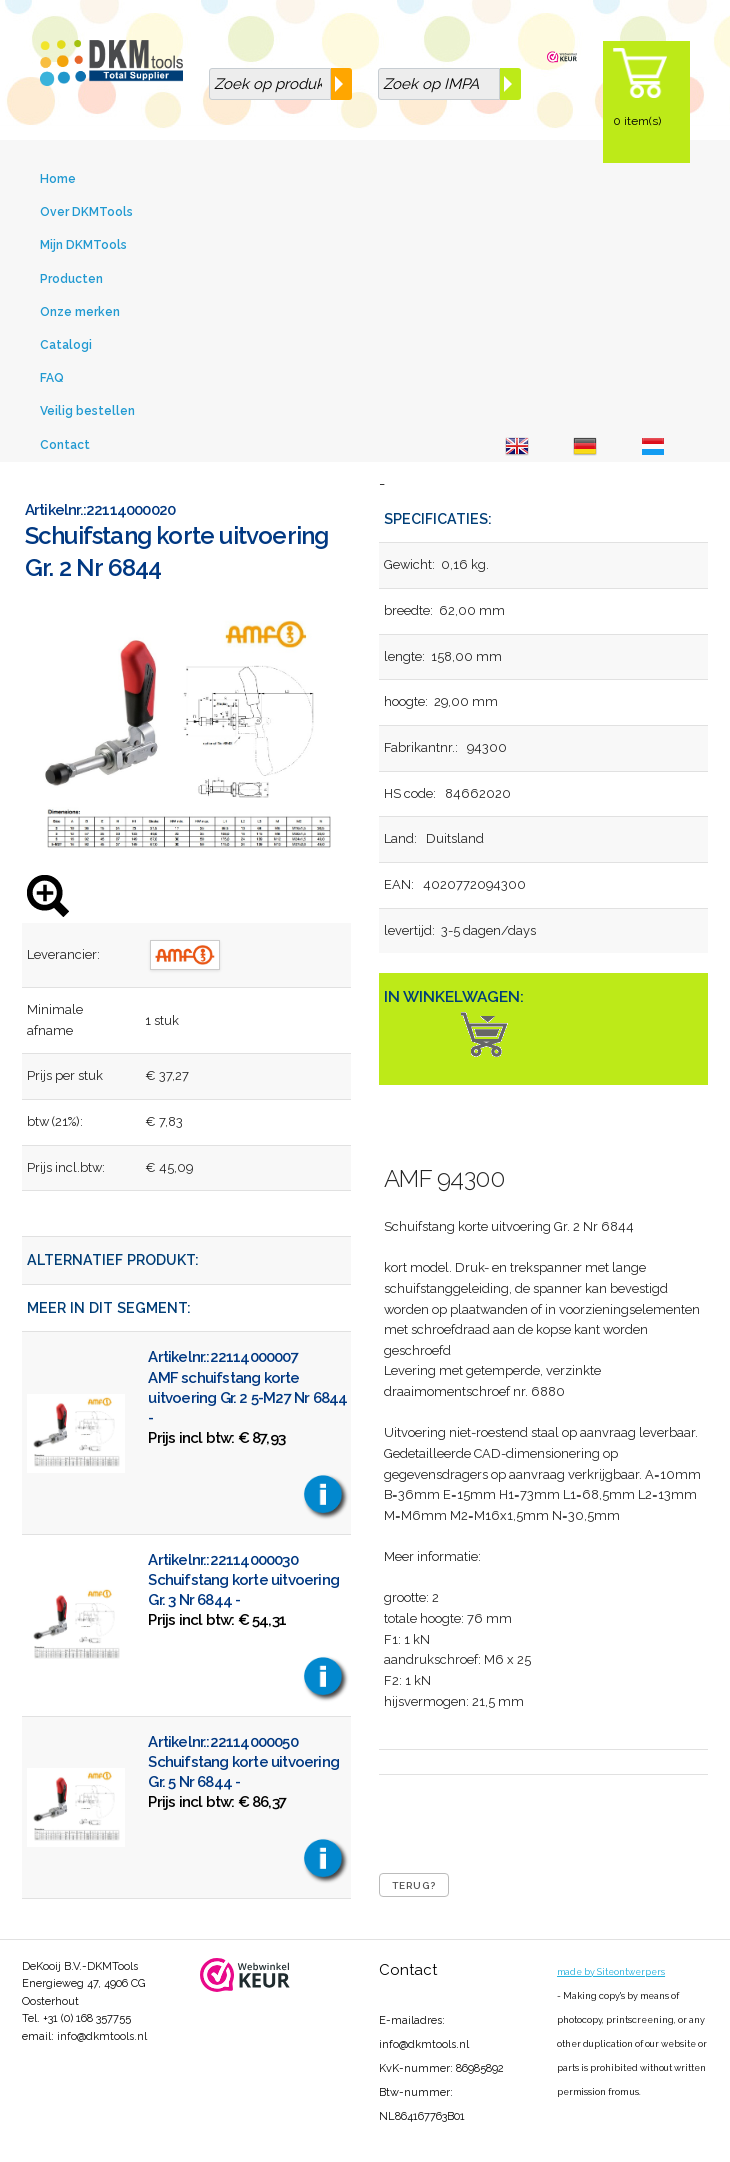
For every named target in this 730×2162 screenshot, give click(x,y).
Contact (65, 445)
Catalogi (66, 345)
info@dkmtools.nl (102, 2036)
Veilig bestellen (87, 411)
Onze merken (80, 312)
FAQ (52, 378)
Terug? (414, 1885)
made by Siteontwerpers (611, 1972)
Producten (71, 279)
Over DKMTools (86, 212)
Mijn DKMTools (83, 245)
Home (58, 179)
